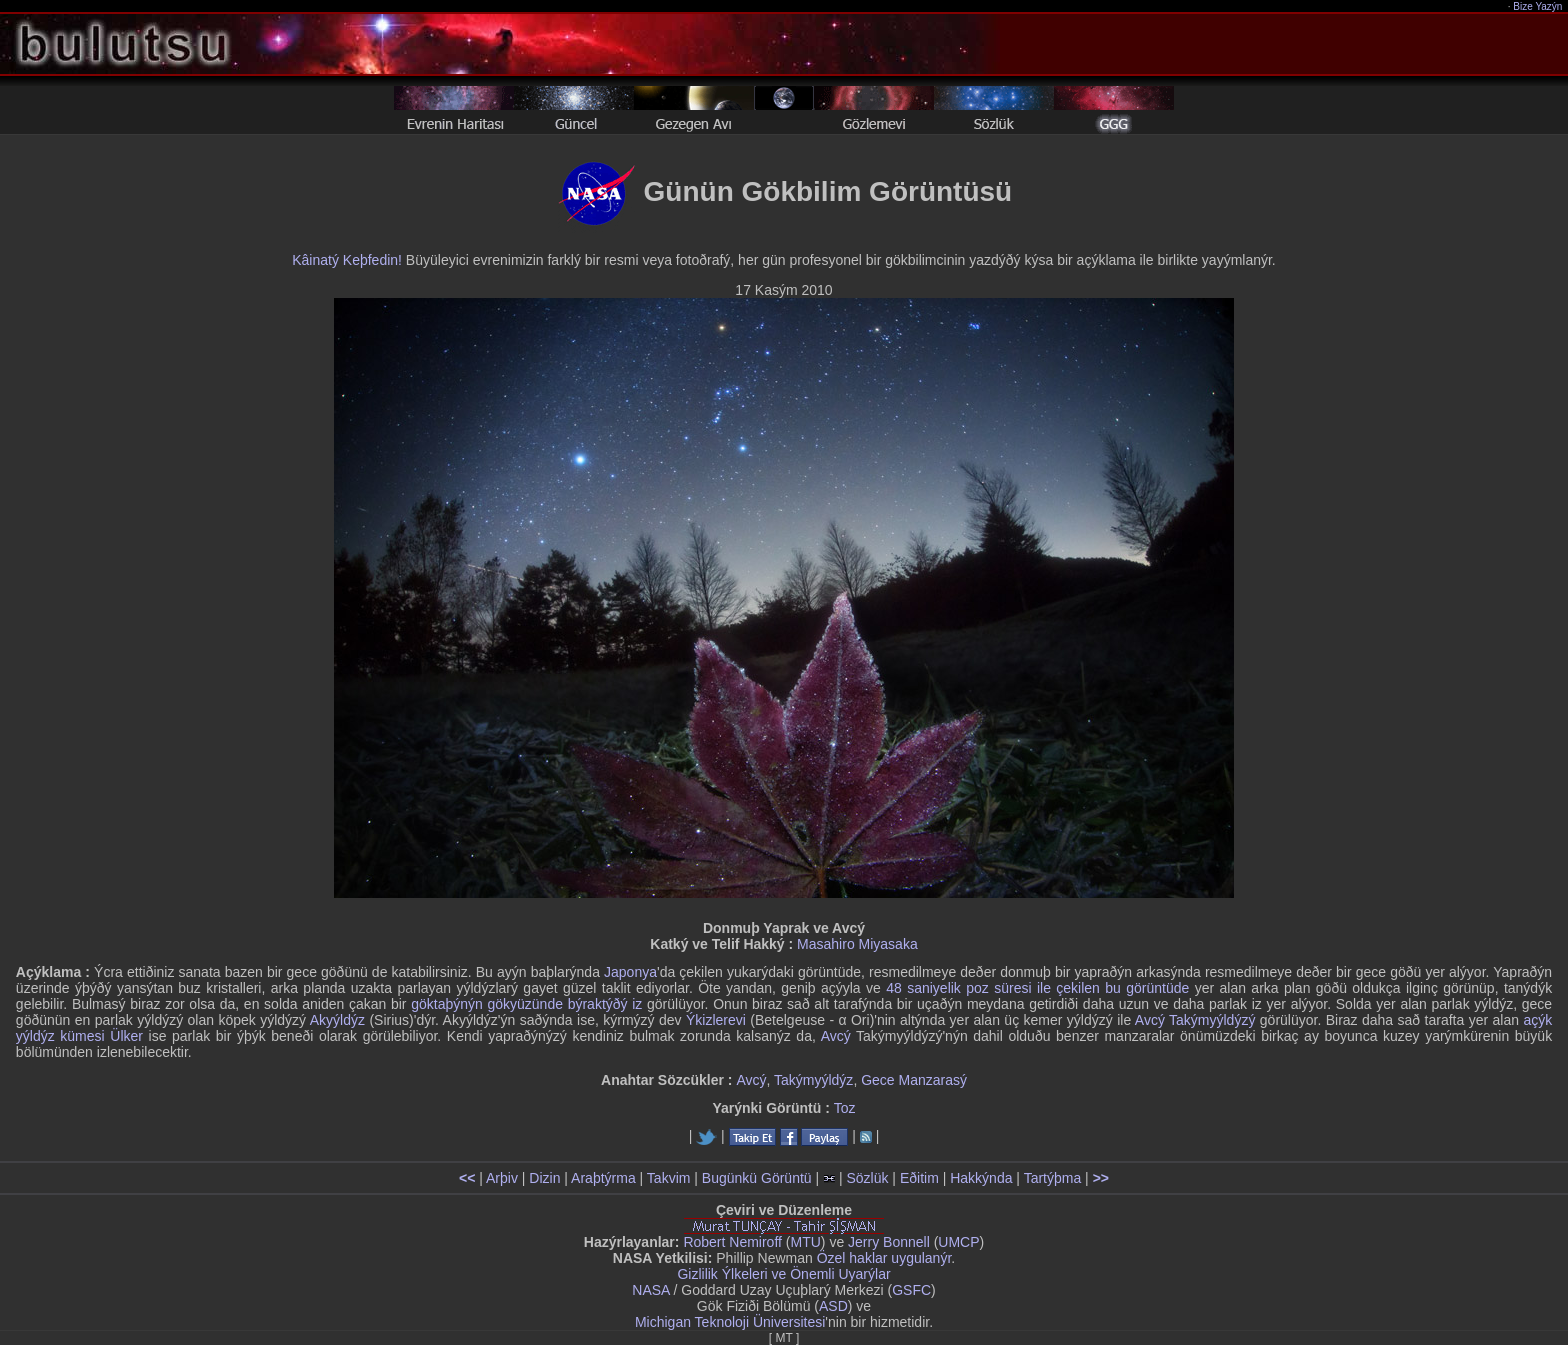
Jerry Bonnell (889, 1242)
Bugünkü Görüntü (757, 1178)
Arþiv (502, 1178)
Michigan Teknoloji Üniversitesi (730, 1322)
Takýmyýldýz (813, 1080)
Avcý (836, 1036)
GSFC (911, 1290)
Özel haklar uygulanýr (884, 1258)
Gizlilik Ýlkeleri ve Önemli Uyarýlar (783, 1274)
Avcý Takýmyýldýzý (1195, 1020)
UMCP (958, 1242)
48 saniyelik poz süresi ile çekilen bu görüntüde (1037, 988)
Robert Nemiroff (732, 1242)
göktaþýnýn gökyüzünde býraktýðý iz (526, 1004)
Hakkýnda (981, 1178)
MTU (806, 1242)
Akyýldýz (337, 1020)
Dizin (544, 1178)
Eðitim (919, 1178)
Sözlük (867, 1178)
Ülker (126, 1036)
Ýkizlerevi (716, 1020)
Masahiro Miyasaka (857, 944)
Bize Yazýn (1538, 6)
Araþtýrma (603, 1178)
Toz (845, 1108)
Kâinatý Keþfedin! (347, 260)
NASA (650, 1290)
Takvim (669, 1178)
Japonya (630, 972)
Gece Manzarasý (914, 1080)
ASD (833, 1306)
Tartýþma (1053, 1178)
